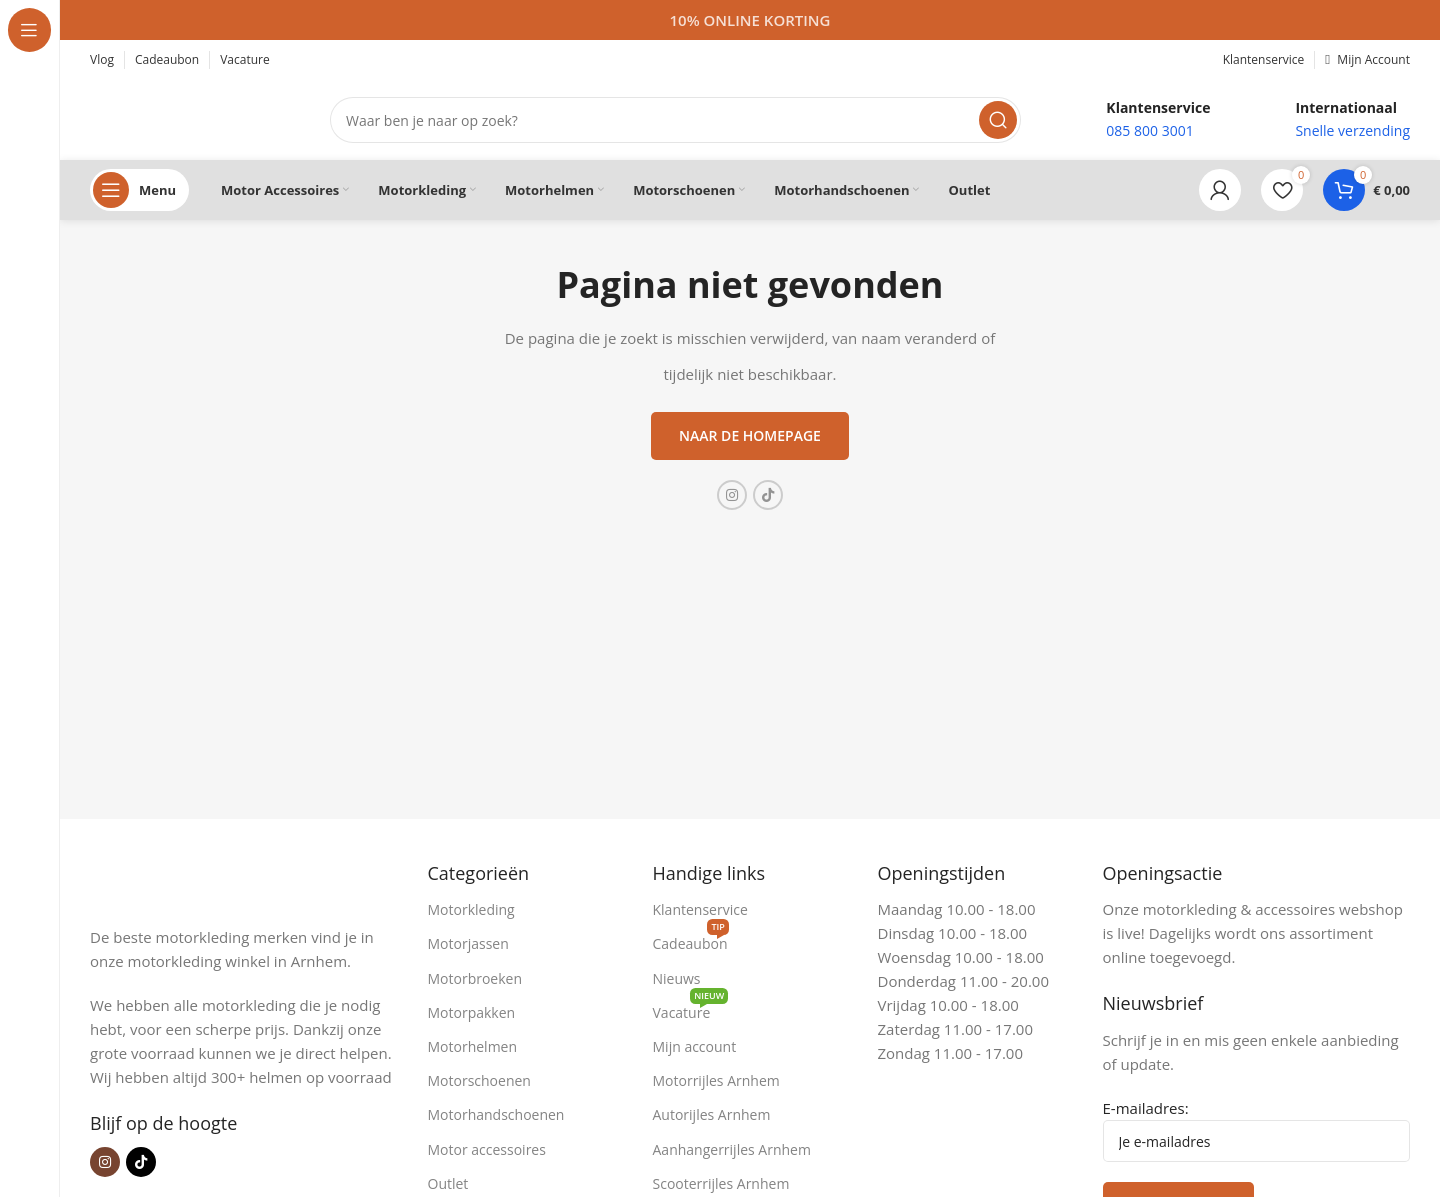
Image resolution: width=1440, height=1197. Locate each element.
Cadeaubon (691, 940)
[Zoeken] (675, 120)
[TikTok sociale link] (768, 495)
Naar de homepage (750, 435)
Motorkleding (471, 909)
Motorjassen (468, 943)
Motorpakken (472, 1012)
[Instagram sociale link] (732, 495)
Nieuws (677, 978)
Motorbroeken (475, 978)
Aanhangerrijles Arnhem (732, 1149)
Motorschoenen (479, 1080)
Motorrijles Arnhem (716, 1080)
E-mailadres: (1257, 1130)
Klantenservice (700, 909)
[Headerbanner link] (750, 20)
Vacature (691, 1009)
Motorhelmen (473, 1046)
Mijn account (695, 1046)
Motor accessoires (487, 1149)
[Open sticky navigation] (139, 190)
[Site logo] (190, 118)
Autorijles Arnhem (712, 1114)
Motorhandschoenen (496, 1114)
